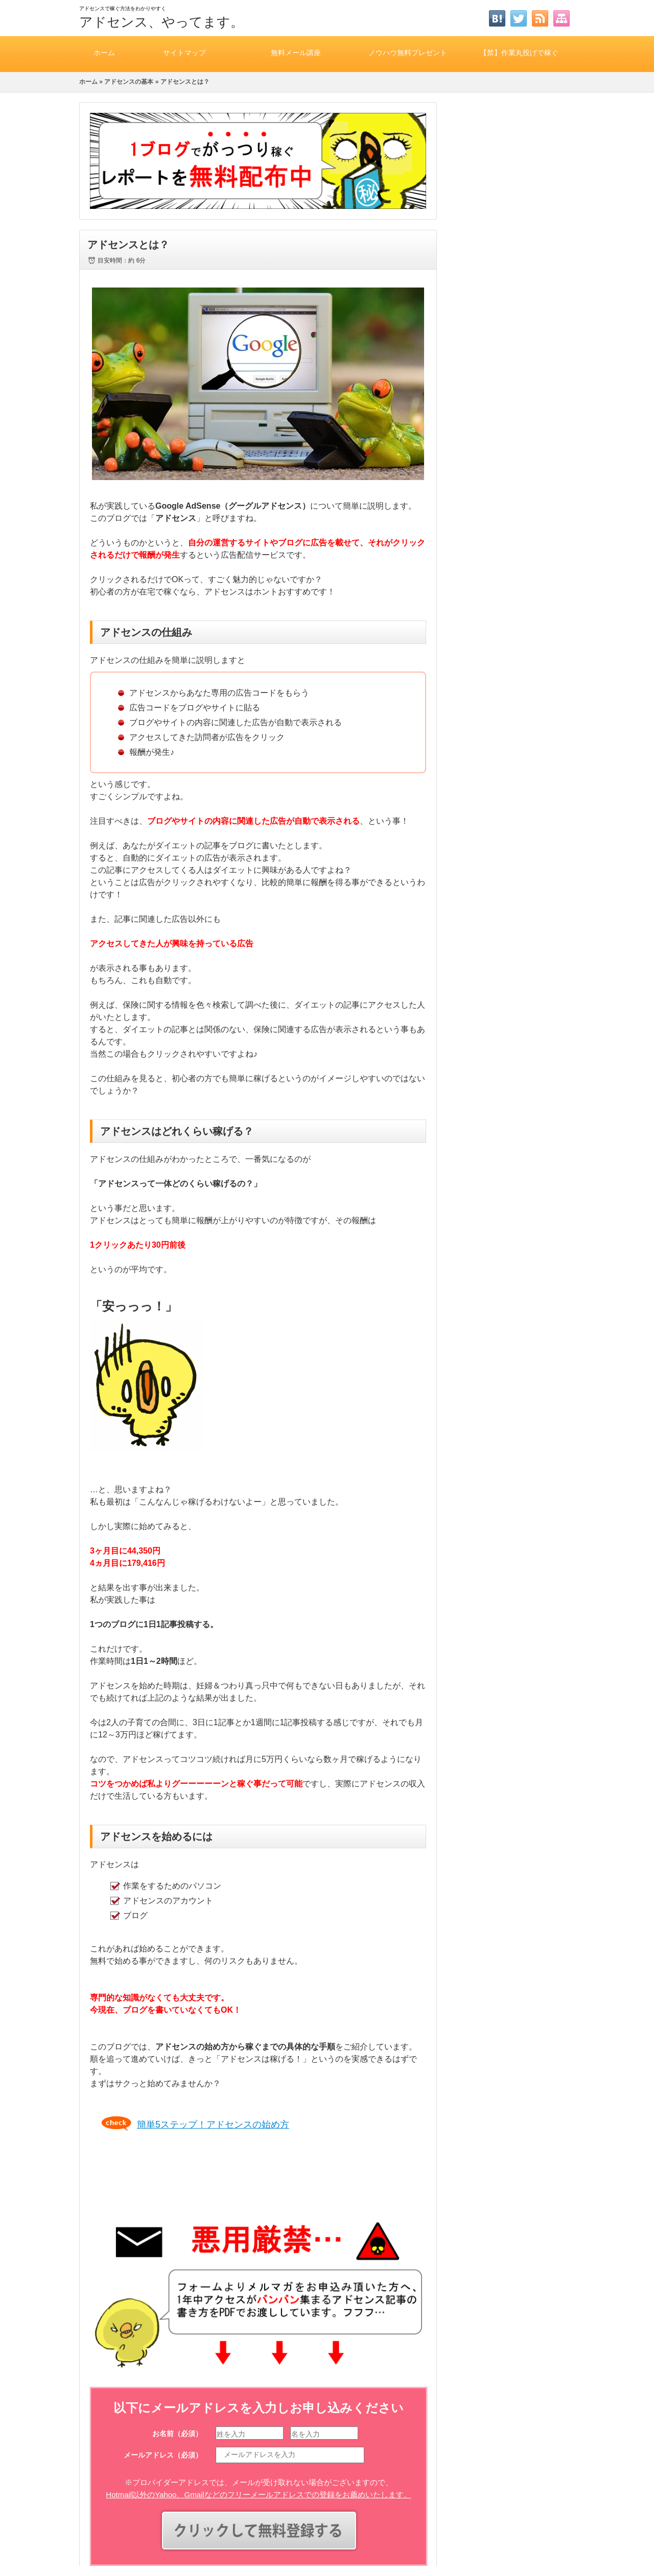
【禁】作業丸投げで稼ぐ (519, 52)
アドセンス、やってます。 (161, 22)
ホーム (104, 52)
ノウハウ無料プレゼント (407, 52)
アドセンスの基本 (128, 81)
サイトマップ (184, 52)
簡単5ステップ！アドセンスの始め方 (213, 2124)
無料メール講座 (296, 52)
